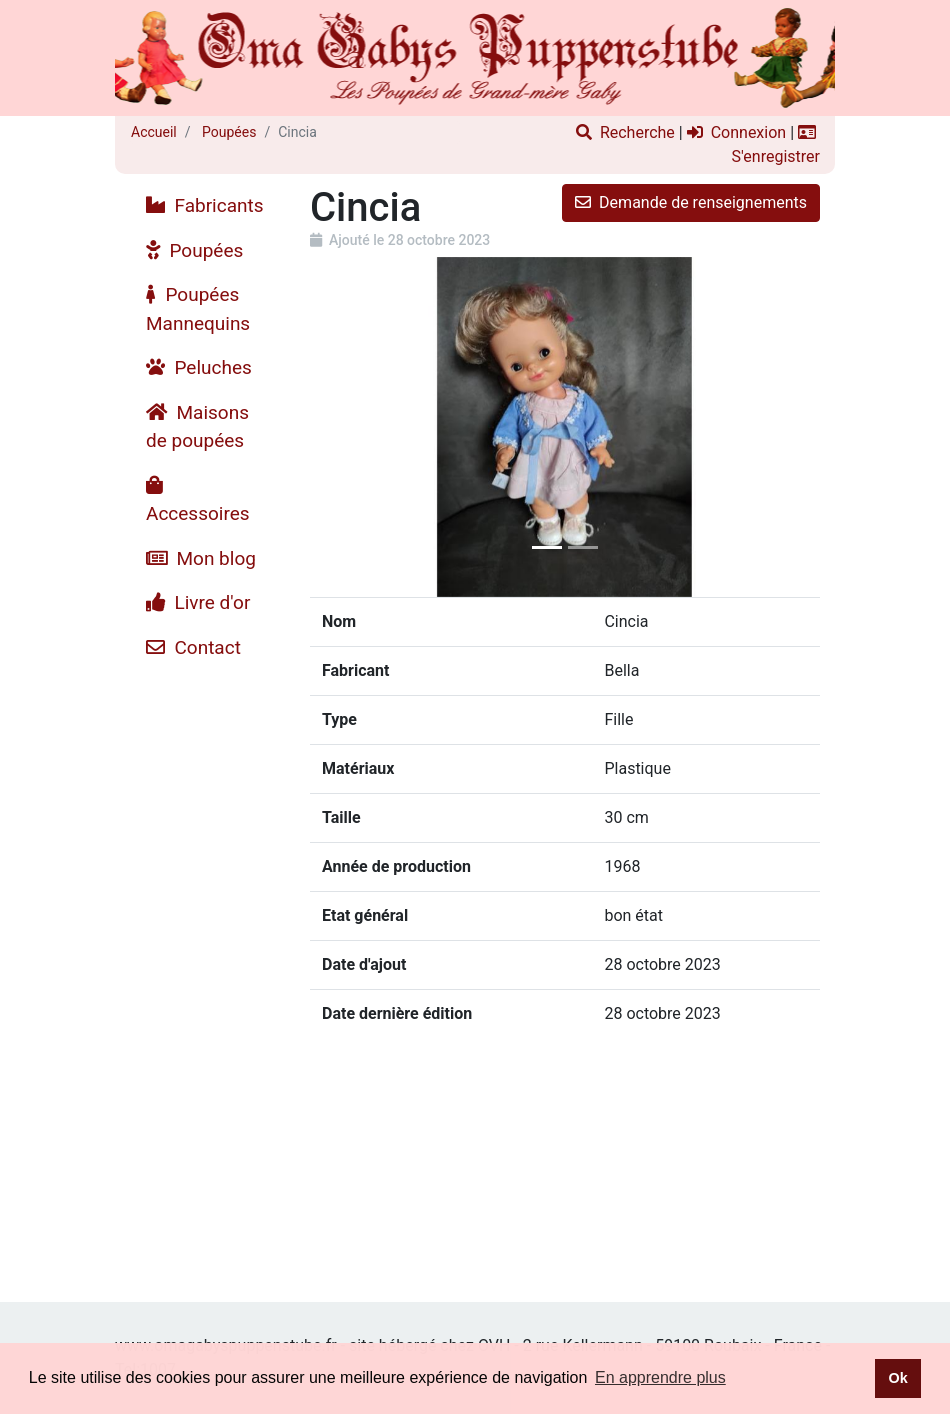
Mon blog (201, 558)
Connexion (736, 132)
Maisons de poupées (197, 427)
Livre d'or (198, 602)
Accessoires (198, 500)
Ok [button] (897, 1378)
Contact (193, 647)
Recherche (625, 132)
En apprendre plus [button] (660, 1377)
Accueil (154, 132)
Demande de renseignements (691, 202)
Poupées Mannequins (198, 309)
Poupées (228, 132)
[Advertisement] (205, 970)
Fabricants (205, 205)
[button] (348, 427)
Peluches (199, 367)
